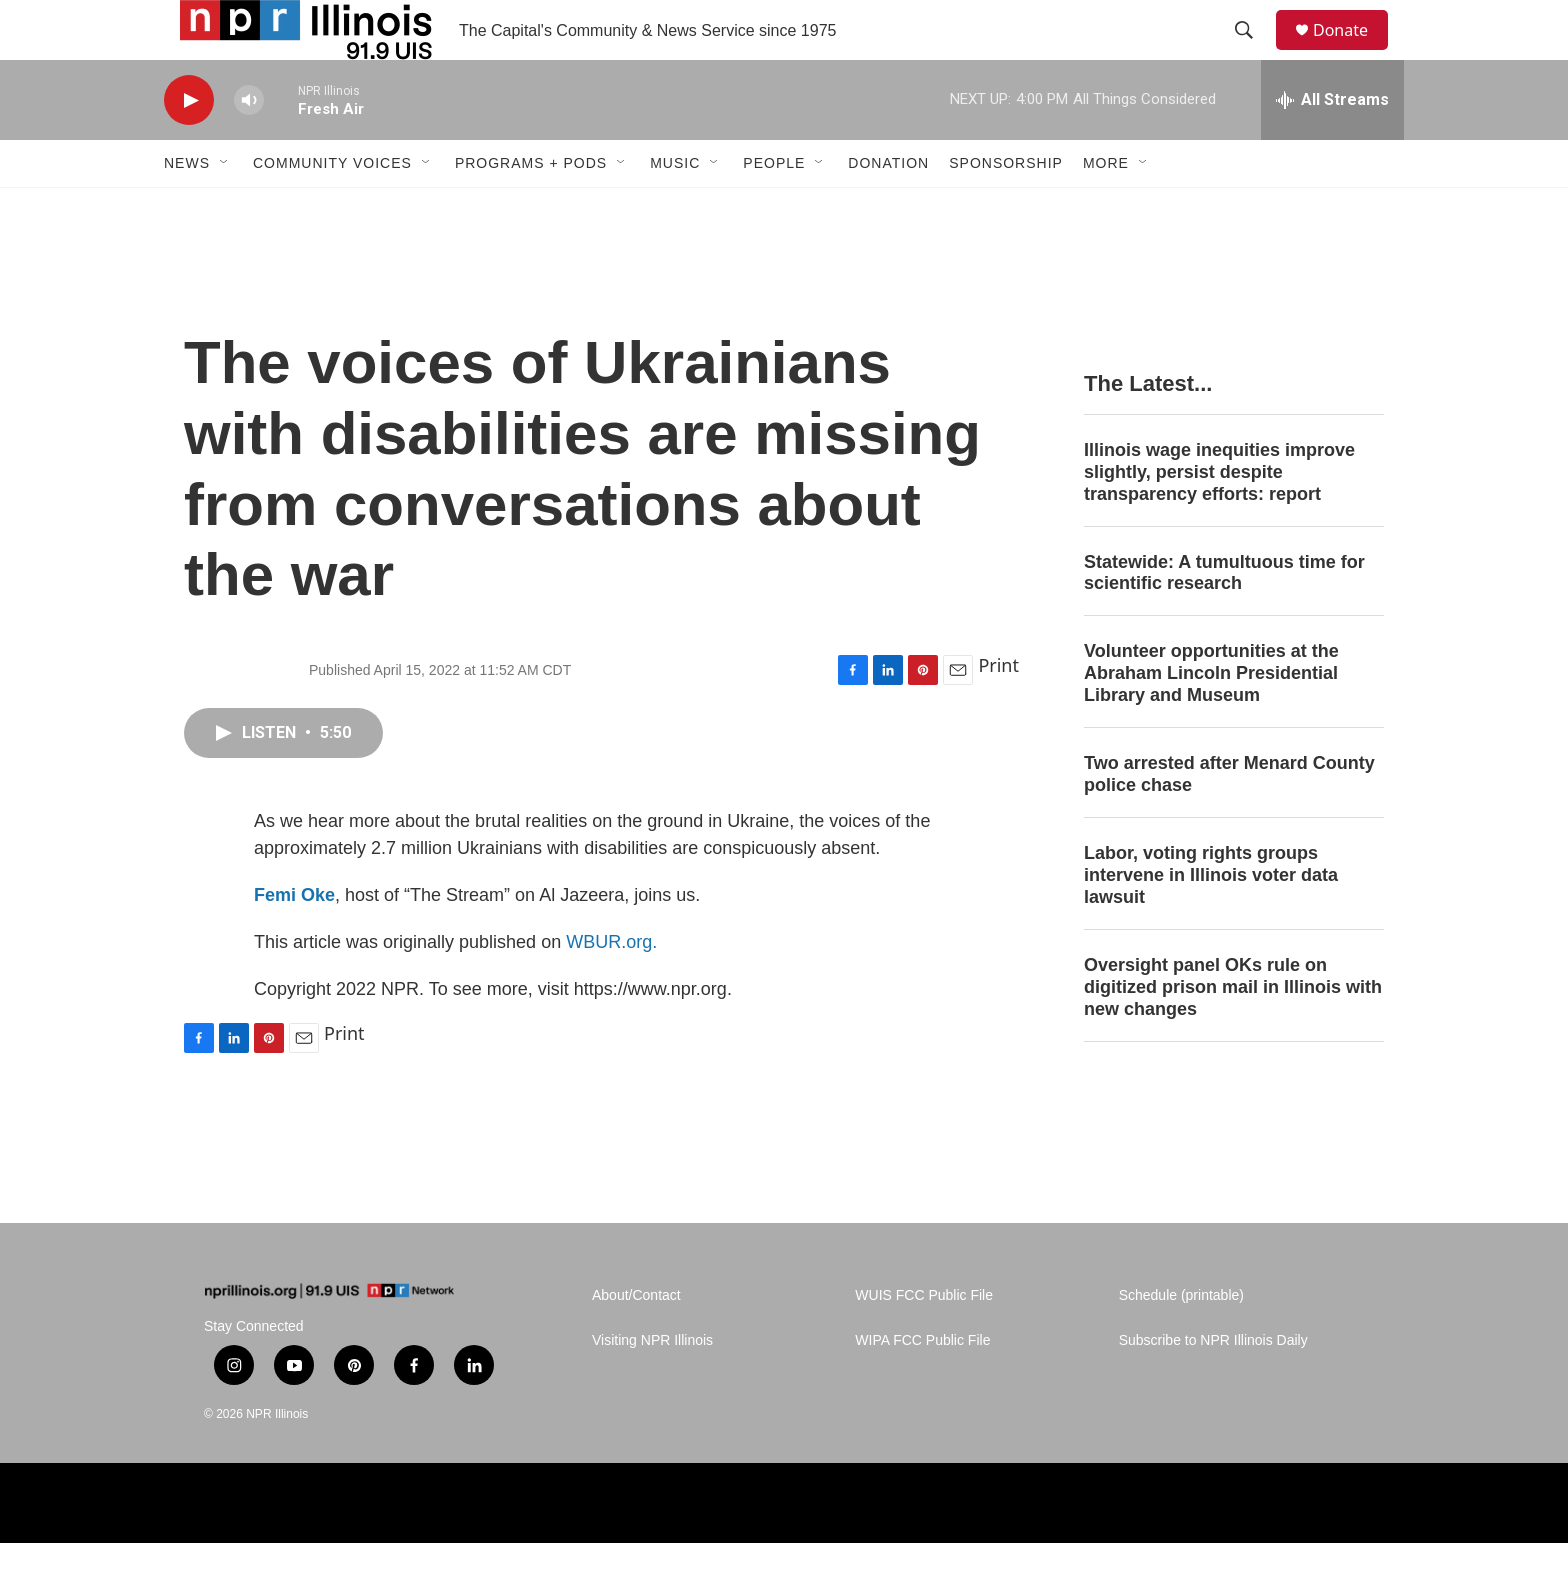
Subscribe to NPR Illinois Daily (1213, 1385)
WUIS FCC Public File (924, 1340)
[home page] (329, 1336)
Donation (888, 208)
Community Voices (332, 208)
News (187, 208)
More (1106, 208)
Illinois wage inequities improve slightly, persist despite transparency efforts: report (1219, 517)
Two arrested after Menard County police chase (1229, 819)
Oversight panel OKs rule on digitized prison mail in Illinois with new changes (1233, 1032)
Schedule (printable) (1181, 1340)
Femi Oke (294, 940)
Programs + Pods (531, 208)
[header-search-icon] (1253, 53)
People (774, 208)
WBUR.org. (611, 987)
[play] (189, 145)
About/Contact (636, 1340)
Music (675, 208)
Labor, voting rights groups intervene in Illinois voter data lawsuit (1211, 920)
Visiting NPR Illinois (652, 1385)
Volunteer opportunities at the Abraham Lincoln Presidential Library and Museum (1211, 718)
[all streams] (1332, 145)
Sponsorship (1006, 208)
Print (998, 710)
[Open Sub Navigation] (225, 208)
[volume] (249, 145)
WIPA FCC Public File (922, 1385)
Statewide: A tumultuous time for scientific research (1224, 618)
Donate (1353, 52)
